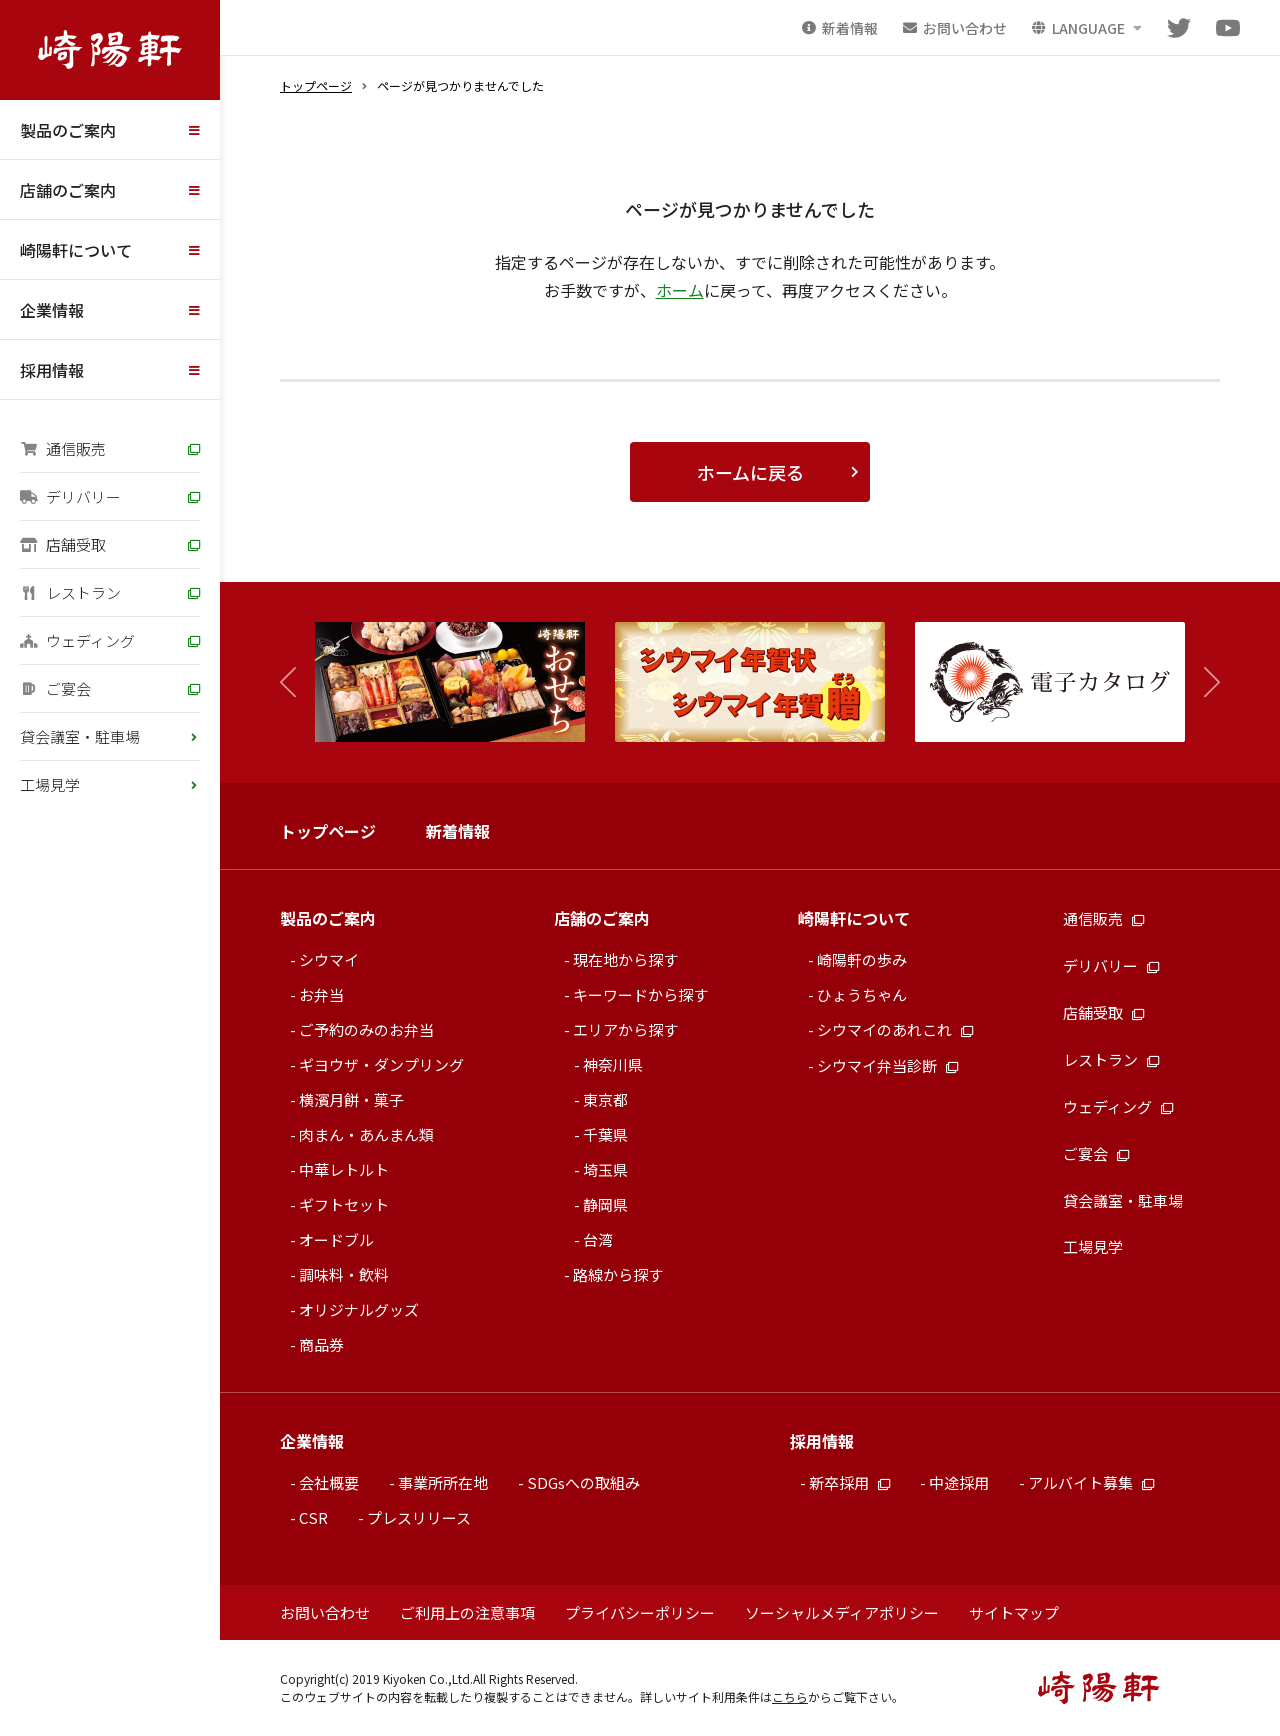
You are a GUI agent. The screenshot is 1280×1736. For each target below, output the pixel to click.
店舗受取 (63, 544)
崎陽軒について (76, 250)
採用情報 (52, 370)
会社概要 (329, 1482)
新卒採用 (849, 1482)
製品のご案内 (68, 130)
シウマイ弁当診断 (887, 1065)
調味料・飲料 (344, 1274)
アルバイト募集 (1091, 1482)
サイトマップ (1014, 1612)
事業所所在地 (443, 1482)
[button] (1202, 682)
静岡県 (605, 1204)
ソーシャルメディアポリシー (842, 1612)
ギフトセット (344, 1204)
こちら (790, 1696)
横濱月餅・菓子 (351, 1099)
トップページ (316, 85)
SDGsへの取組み (583, 1482)
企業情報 (52, 310)
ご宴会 (55, 688)
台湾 (598, 1239)
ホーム (680, 290)
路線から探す (618, 1274)
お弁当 (321, 994)
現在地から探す (625, 959)
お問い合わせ (325, 1612)
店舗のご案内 (68, 190)
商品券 (321, 1344)
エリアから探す (625, 1029)
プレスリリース (419, 1517)
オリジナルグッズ (359, 1309)
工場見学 (50, 784)
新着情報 (458, 831)
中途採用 (959, 1482)
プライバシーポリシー (640, 1612)
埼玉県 (605, 1169)
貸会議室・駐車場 (80, 736)
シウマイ (329, 959)
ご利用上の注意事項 (467, 1612)
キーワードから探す (640, 994)
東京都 (605, 1099)
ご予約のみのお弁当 (366, 1029)
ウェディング (77, 640)
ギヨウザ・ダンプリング (381, 1064)
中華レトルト (344, 1169)
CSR (313, 1517)
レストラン (70, 592)
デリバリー (70, 496)
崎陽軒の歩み (862, 959)
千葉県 (605, 1134)
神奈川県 (613, 1064)
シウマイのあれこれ (895, 1029)
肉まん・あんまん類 (366, 1134)
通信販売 (63, 448)
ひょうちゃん (862, 994)
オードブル (336, 1239)
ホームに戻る (750, 472)
